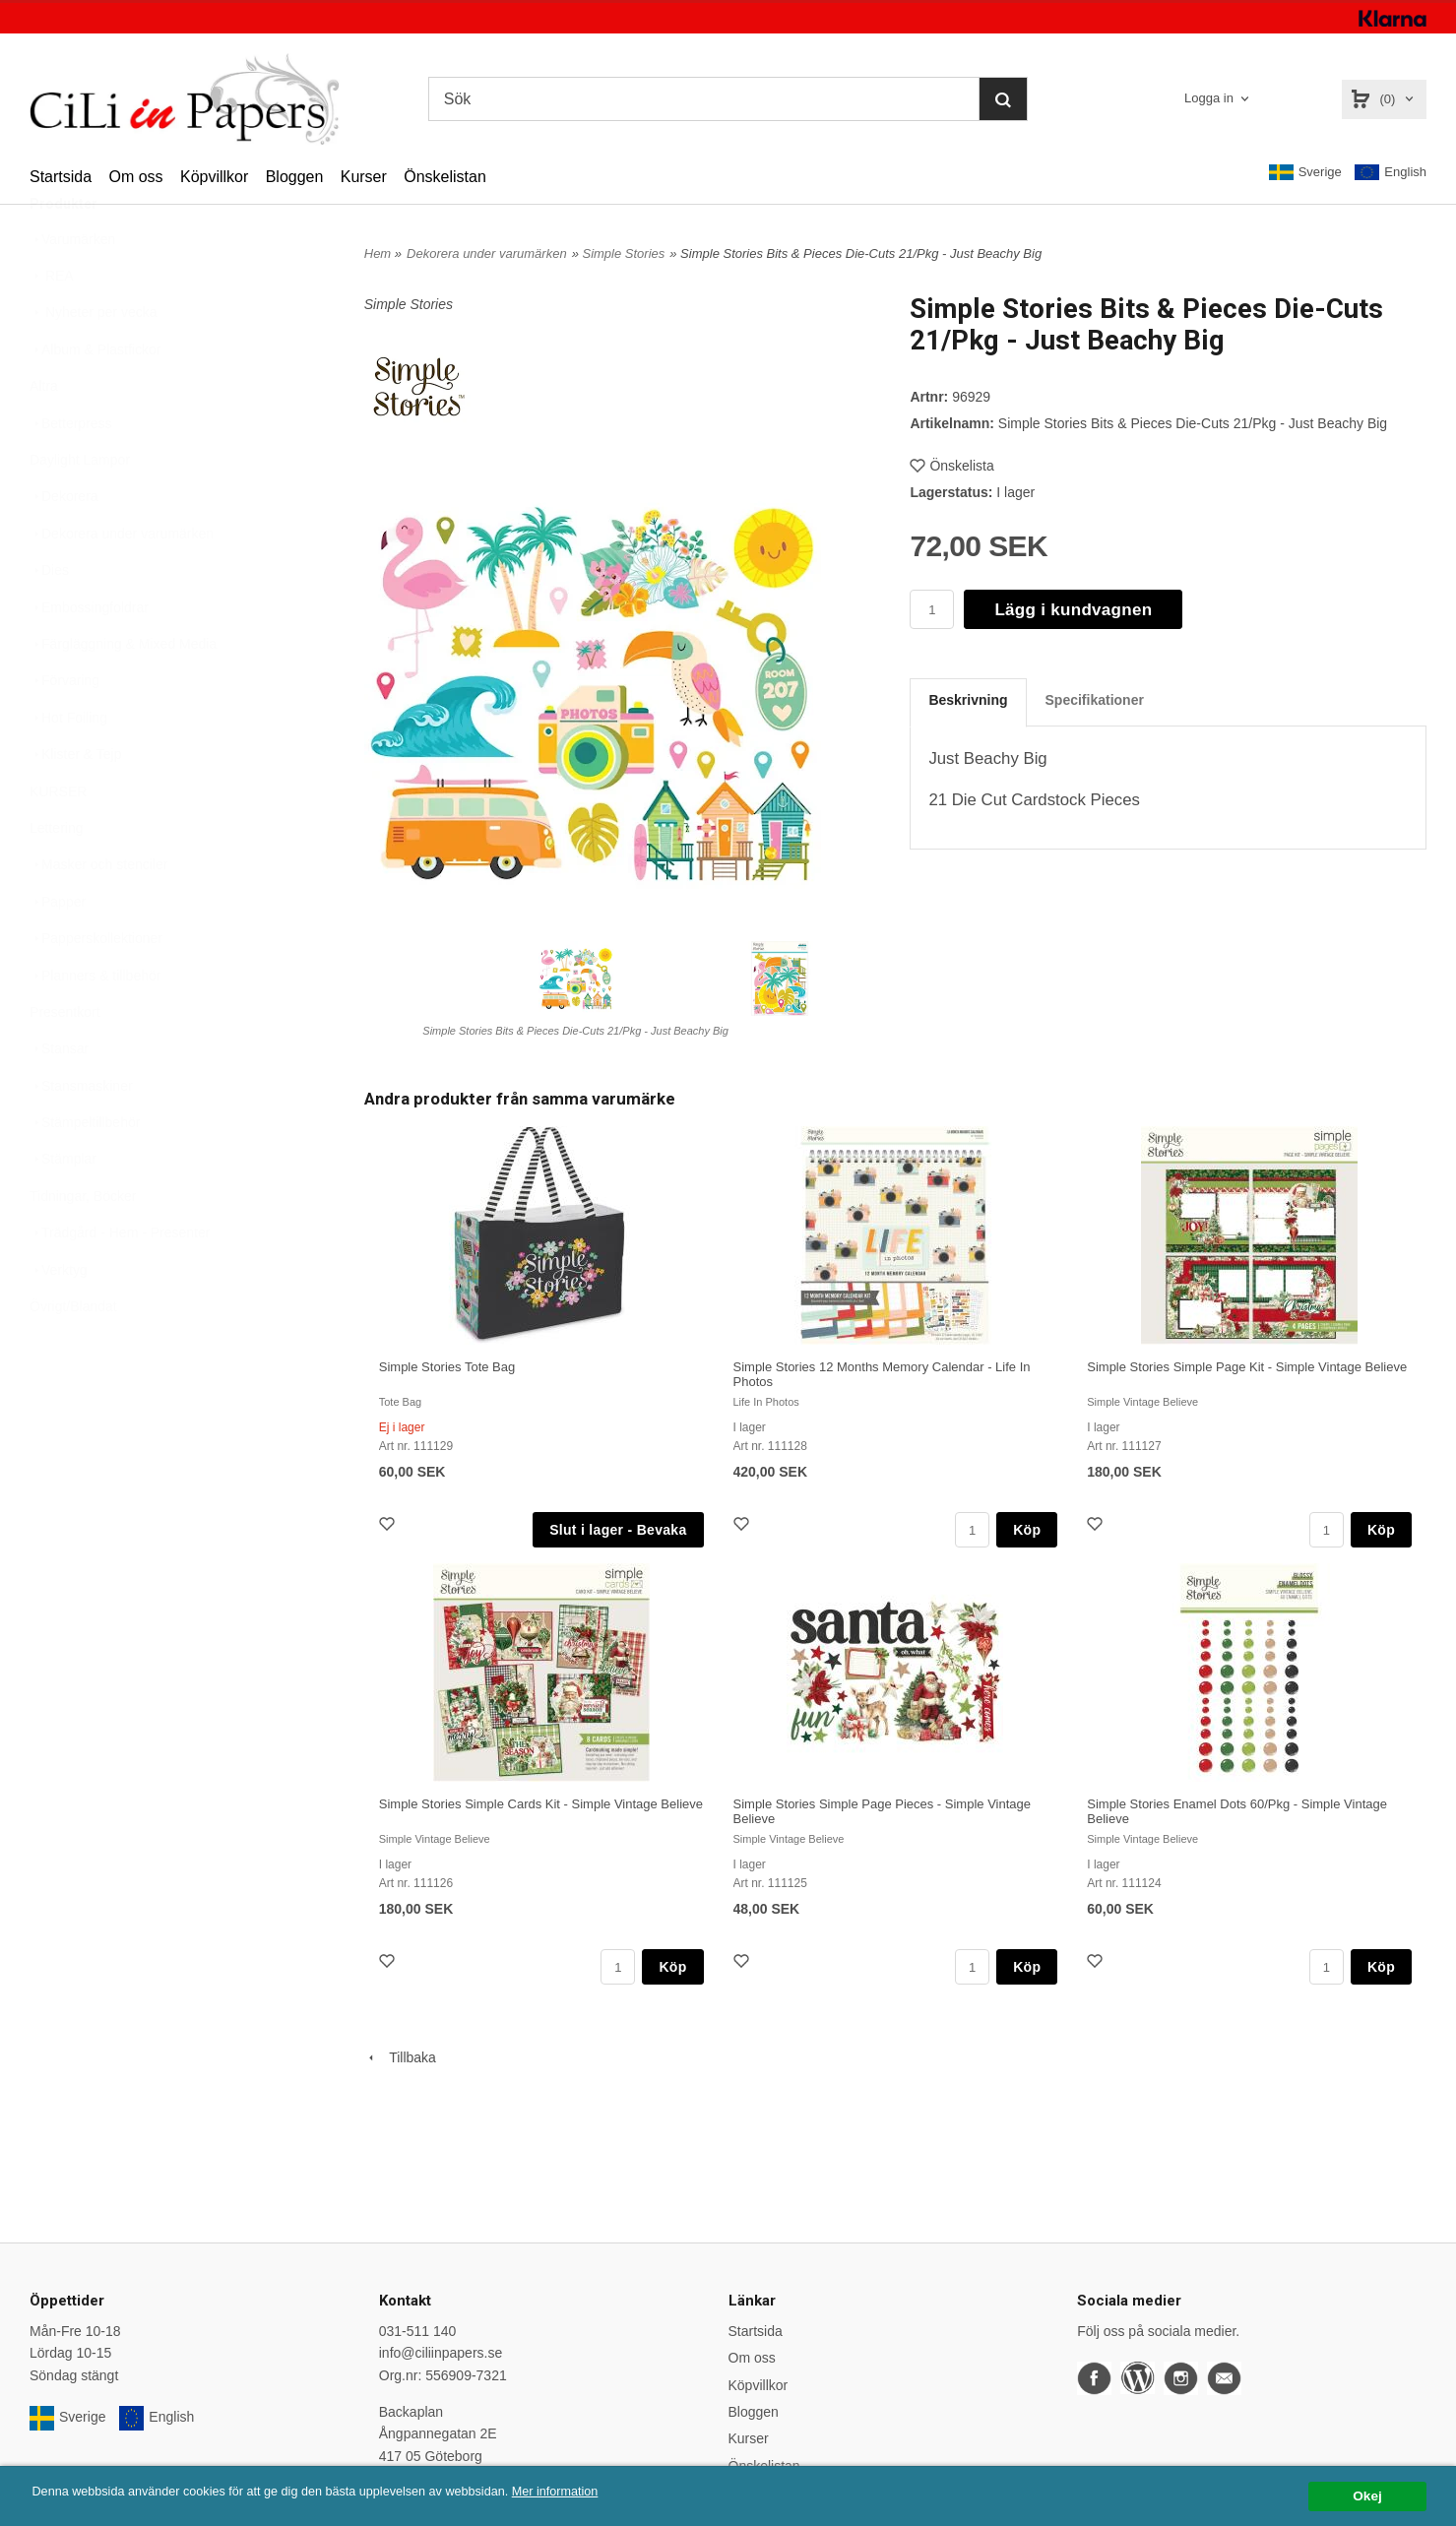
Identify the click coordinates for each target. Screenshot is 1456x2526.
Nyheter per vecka (94, 360)
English (1390, 172)
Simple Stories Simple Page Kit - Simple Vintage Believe (1247, 1366)
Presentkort (65, 1060)
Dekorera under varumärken (122, 582)
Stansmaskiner (81, 1134)
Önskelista (951, 466)
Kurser (364, 176)
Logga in (1209, 98)
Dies (49, 618)
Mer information (595, 2492)
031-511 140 (418, 2331)
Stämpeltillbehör (85, 1170)
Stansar (59, 1097)
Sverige (1305, 172)
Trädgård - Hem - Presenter (120, 1281)
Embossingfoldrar (89, 655)
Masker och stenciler (98, 912)
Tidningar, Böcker (83, 1244)
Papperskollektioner (96, 986)
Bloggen (295, 176)
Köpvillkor (214, 176)
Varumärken (72, 287)
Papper (58, 950)
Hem (377, 253)
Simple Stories (623, 253)
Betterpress (71, 471)
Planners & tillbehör (95, 1024)
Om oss (135, 176)
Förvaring (64, 728)
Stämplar (63, 1207)
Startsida (61, 176)
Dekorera (64, 544)
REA (52, 324)
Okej (1367, 2496)
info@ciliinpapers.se (441, 2353)
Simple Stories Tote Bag (447, 1366)
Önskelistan (445, 176)
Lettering (56, 876)
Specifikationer (1094, 700)
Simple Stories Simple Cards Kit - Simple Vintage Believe (541, 1804)
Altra (44, 434)
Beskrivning (967, 700)
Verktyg (59, 1318)
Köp (1027, 1530)
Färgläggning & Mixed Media (123, 692)
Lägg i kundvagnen (1073, 609)
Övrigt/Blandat (73, 1354)
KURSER (58, 840)
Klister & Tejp (75, 802)
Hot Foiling (68, 766)
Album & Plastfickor (95, 398)
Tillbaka (400, 2057)
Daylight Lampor (80, 508)
